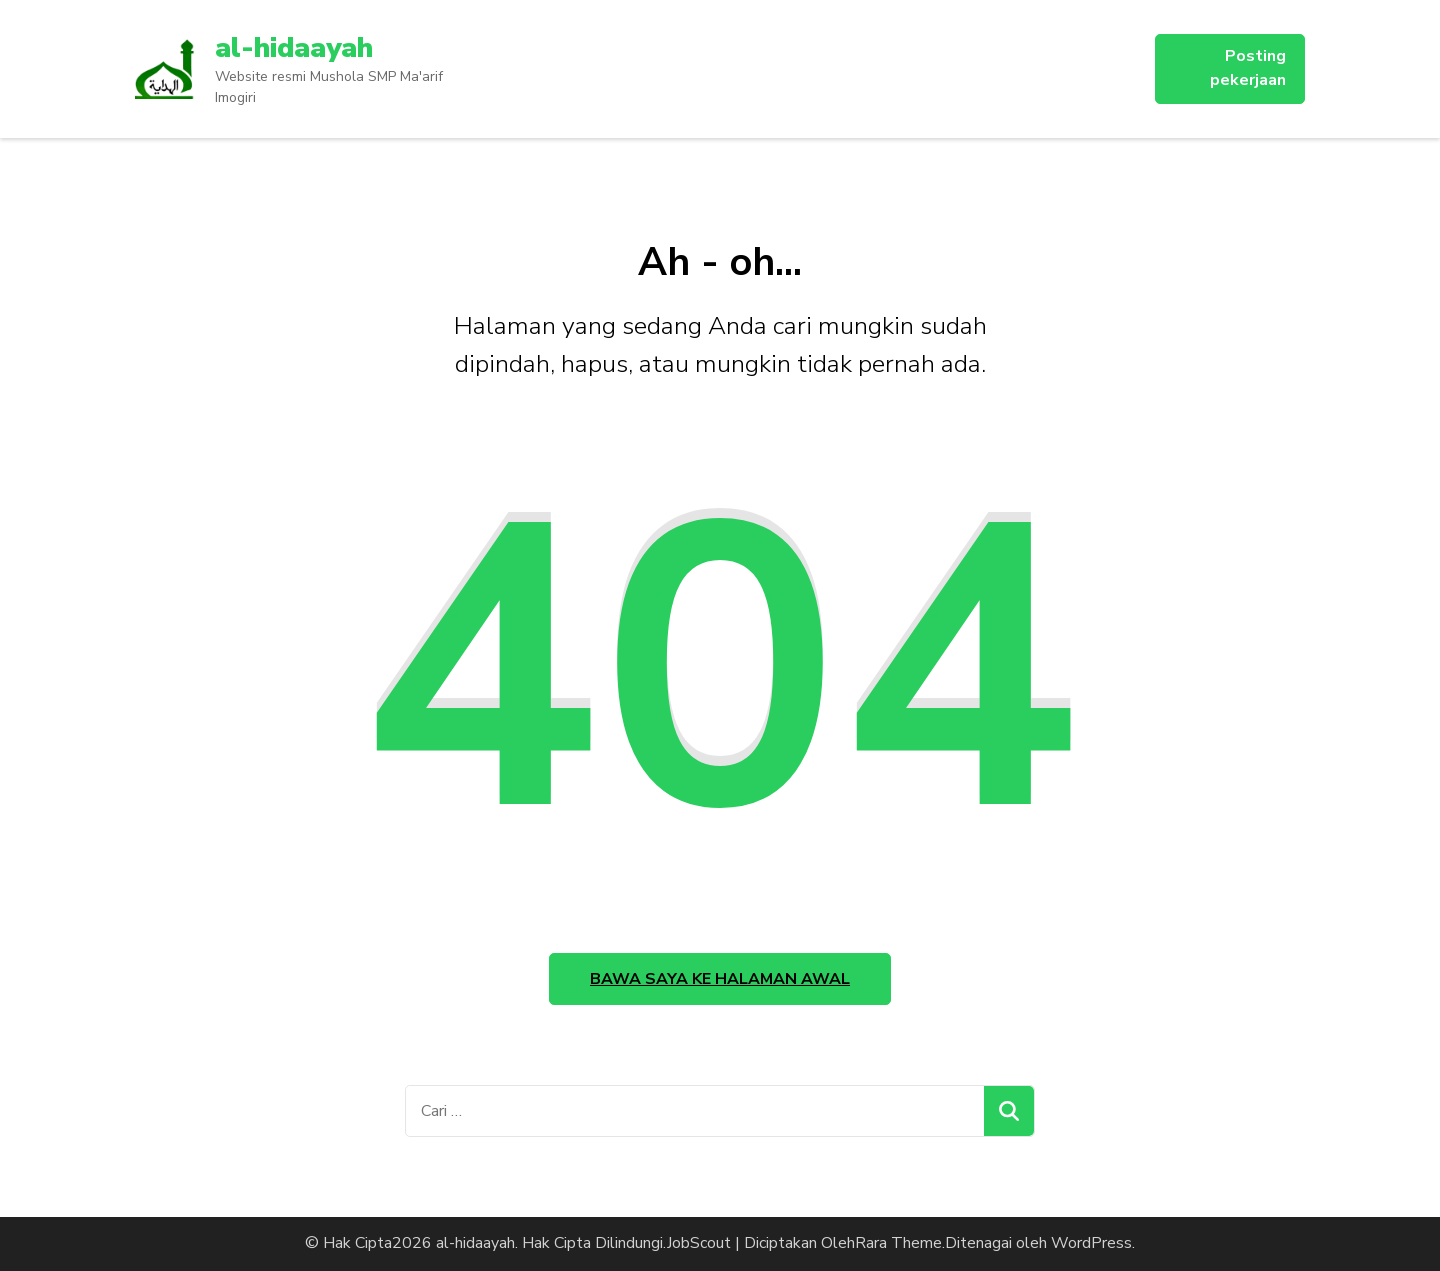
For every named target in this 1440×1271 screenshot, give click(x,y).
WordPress (1091, 1243)
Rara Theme (898, 1243)
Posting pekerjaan (1248, 68)
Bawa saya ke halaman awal (720, 979)
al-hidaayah (294, 48)
